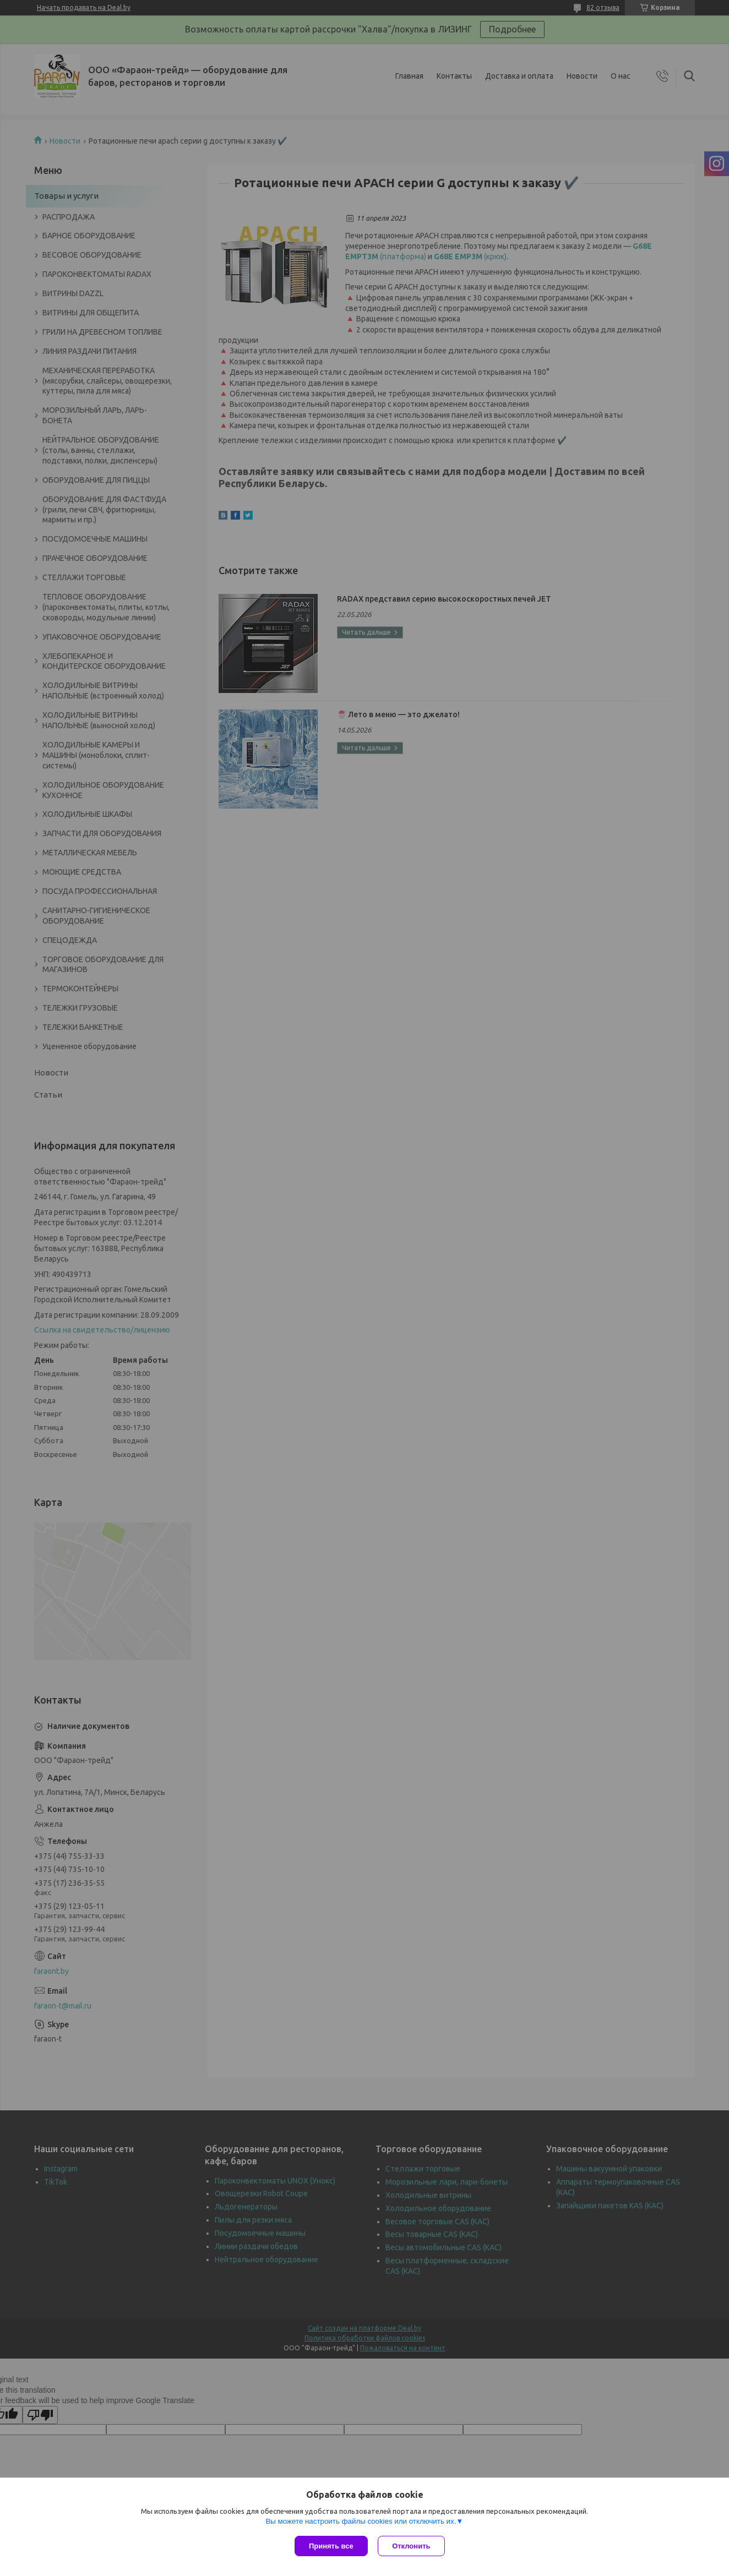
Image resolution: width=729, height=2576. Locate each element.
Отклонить (412, 2546)
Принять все (331, 2546)
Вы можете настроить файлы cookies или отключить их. (360, 2522)
